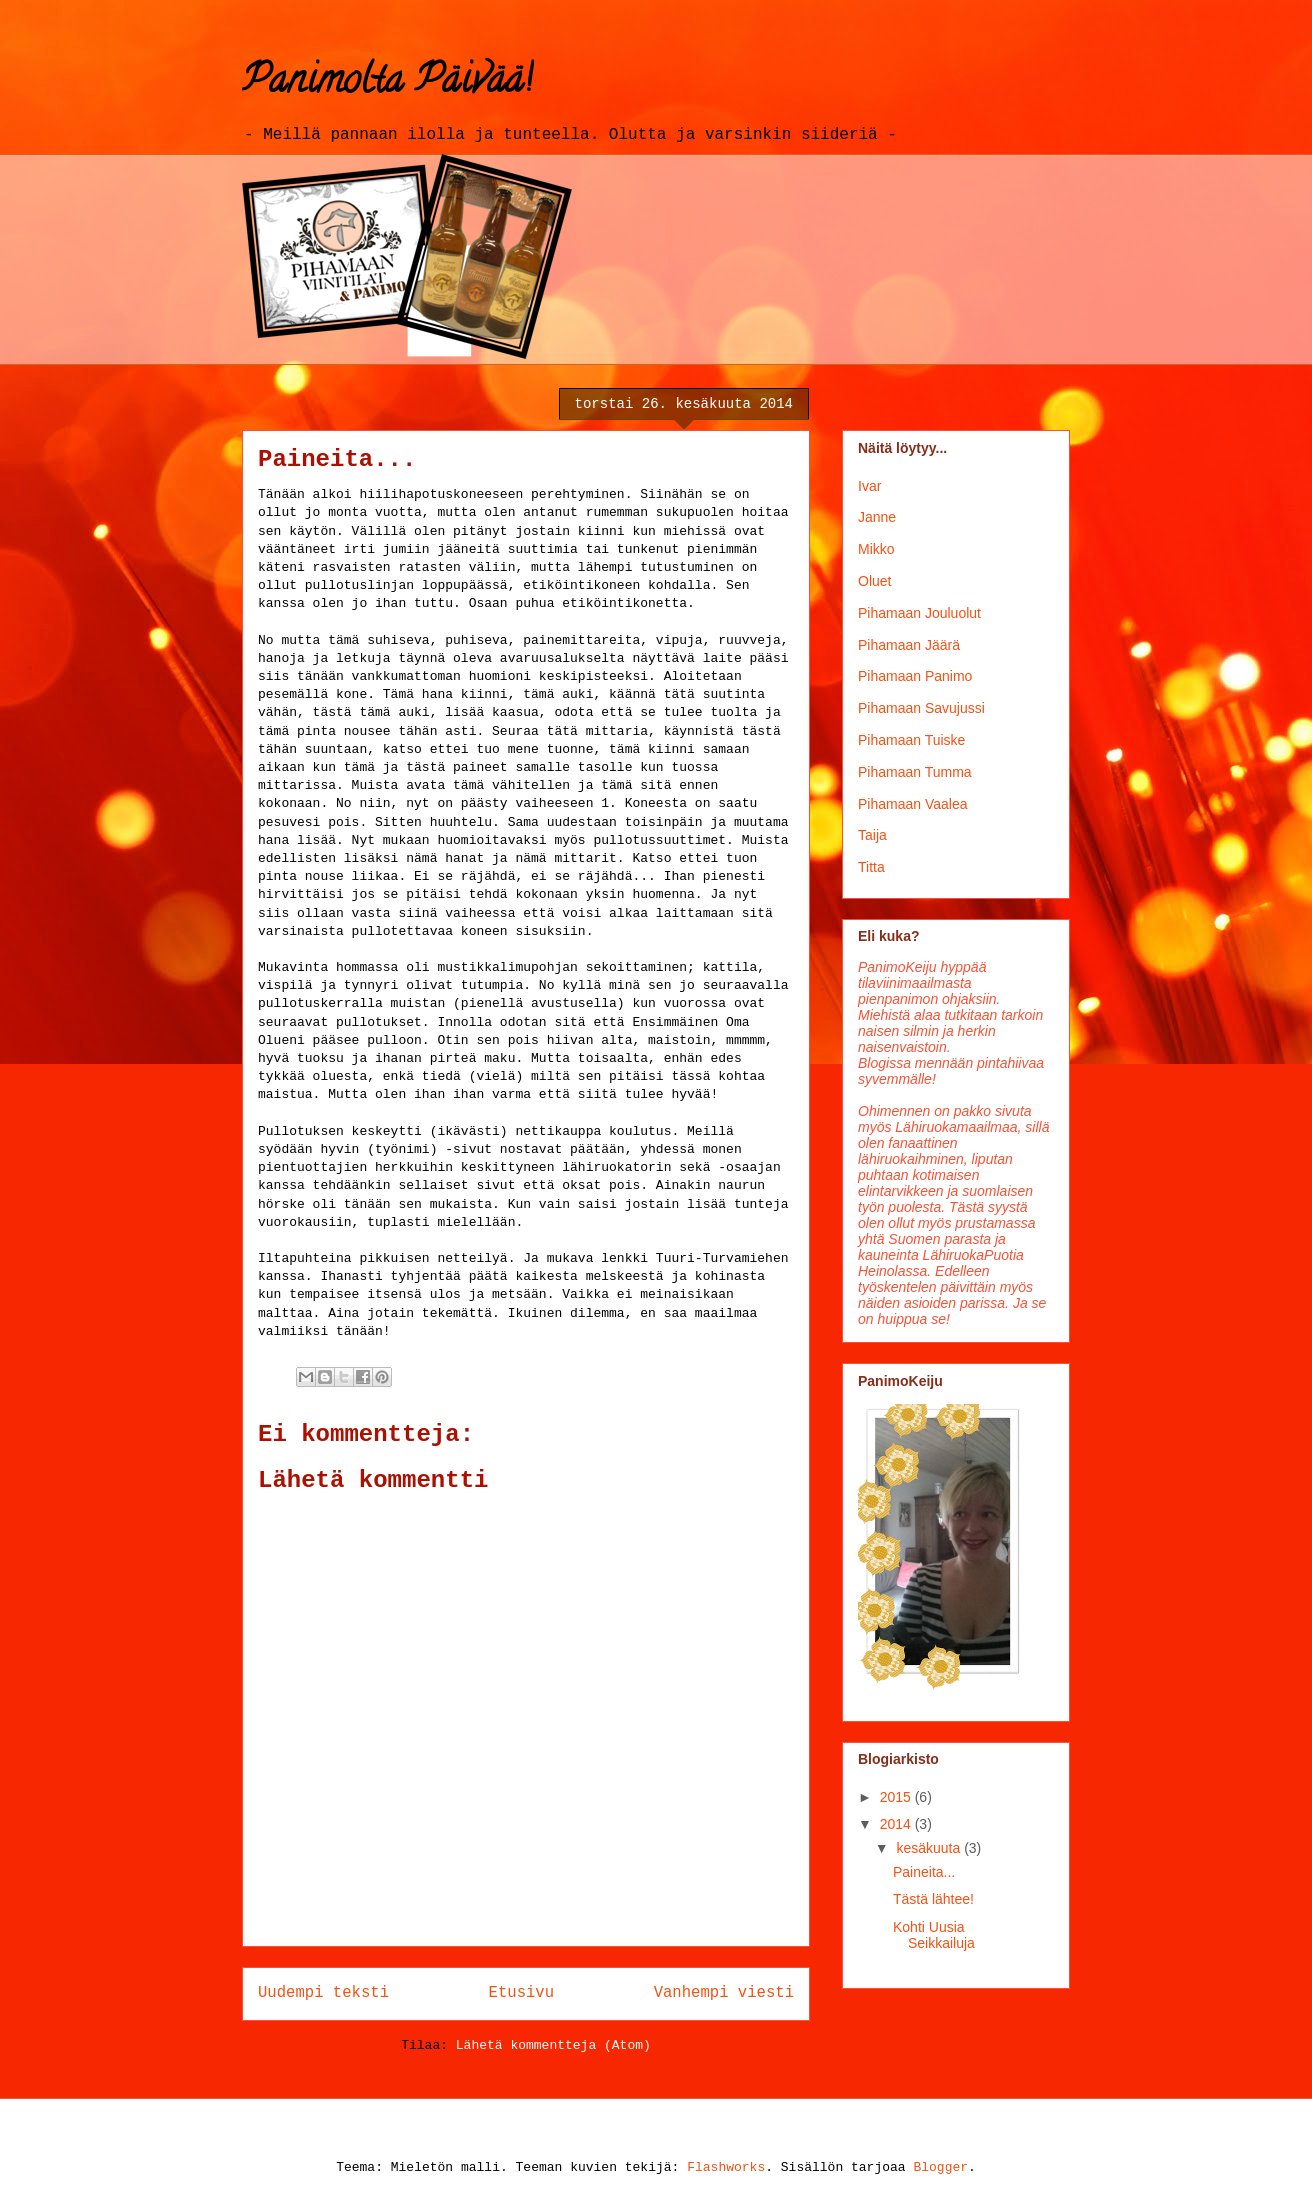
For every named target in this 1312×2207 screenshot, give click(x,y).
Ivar (869, 486)
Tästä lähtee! (933, 1899)
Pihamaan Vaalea (912, 804)
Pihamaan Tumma (915, 772)
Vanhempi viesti (724, 1993)
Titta (871, 867)
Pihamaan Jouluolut (919, 613)
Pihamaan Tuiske (911, 740)
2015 (897, 1797)
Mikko (876, 549)
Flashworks (726, 2167)
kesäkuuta (930, 1848)
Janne (877, 517)
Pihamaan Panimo (915, 676)
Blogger (940, 2167)
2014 (897, 1824)
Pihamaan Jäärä (909, 645)
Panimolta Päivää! (387, 83)
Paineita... (924, 1872)
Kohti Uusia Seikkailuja (934, 1935)
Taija (872, 835)
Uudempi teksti (323, 1993)
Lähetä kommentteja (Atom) (553, 2045)
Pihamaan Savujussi (921, 708)
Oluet (874, 581)
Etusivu (522, 1993)
